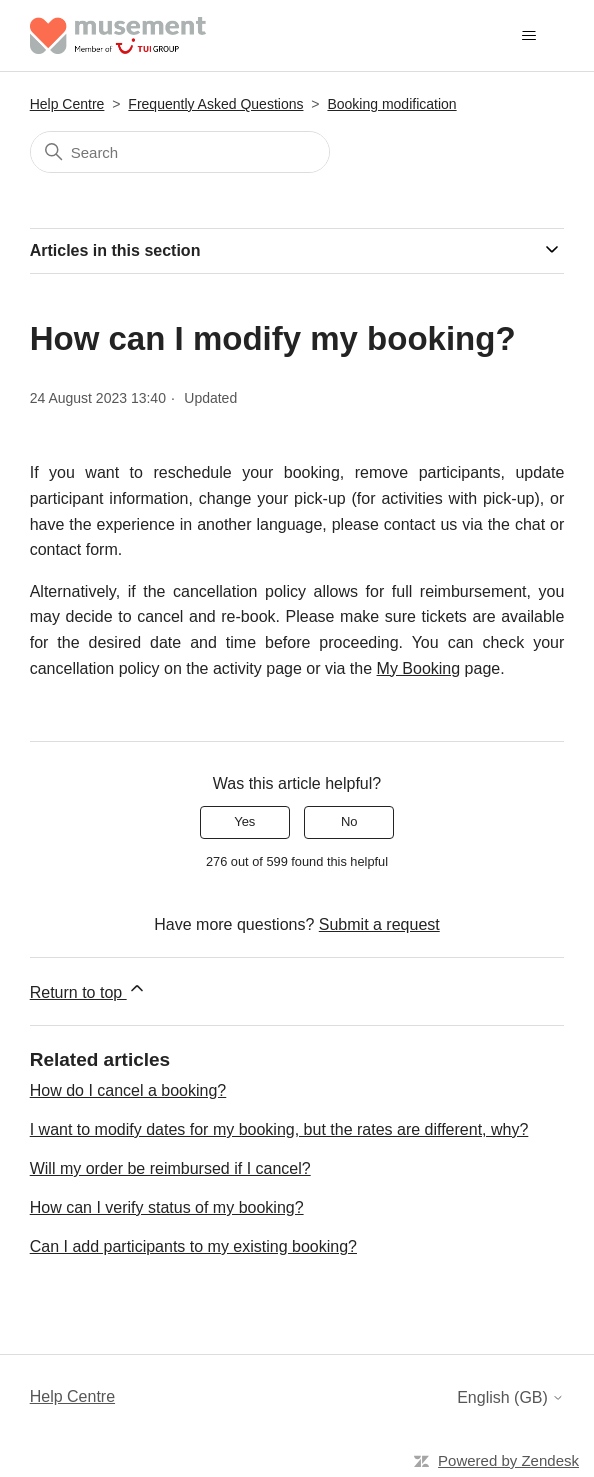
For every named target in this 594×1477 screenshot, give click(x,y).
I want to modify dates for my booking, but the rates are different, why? (279, 1129)
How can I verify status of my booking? (167, 1207)
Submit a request (379, 924)
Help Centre (67, 104)
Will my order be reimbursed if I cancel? (170, 1168)
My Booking (419, 668)
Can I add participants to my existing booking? (193, 1246)
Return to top (88, 989)
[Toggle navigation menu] (528, 36)
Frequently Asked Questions (215, 104)
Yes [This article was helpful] (244, 821)
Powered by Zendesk (508, 1460)
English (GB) (510, 1397)
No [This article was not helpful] (349, 821)
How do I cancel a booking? (128, 1090)
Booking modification (391, 104)
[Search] (180, 152)
